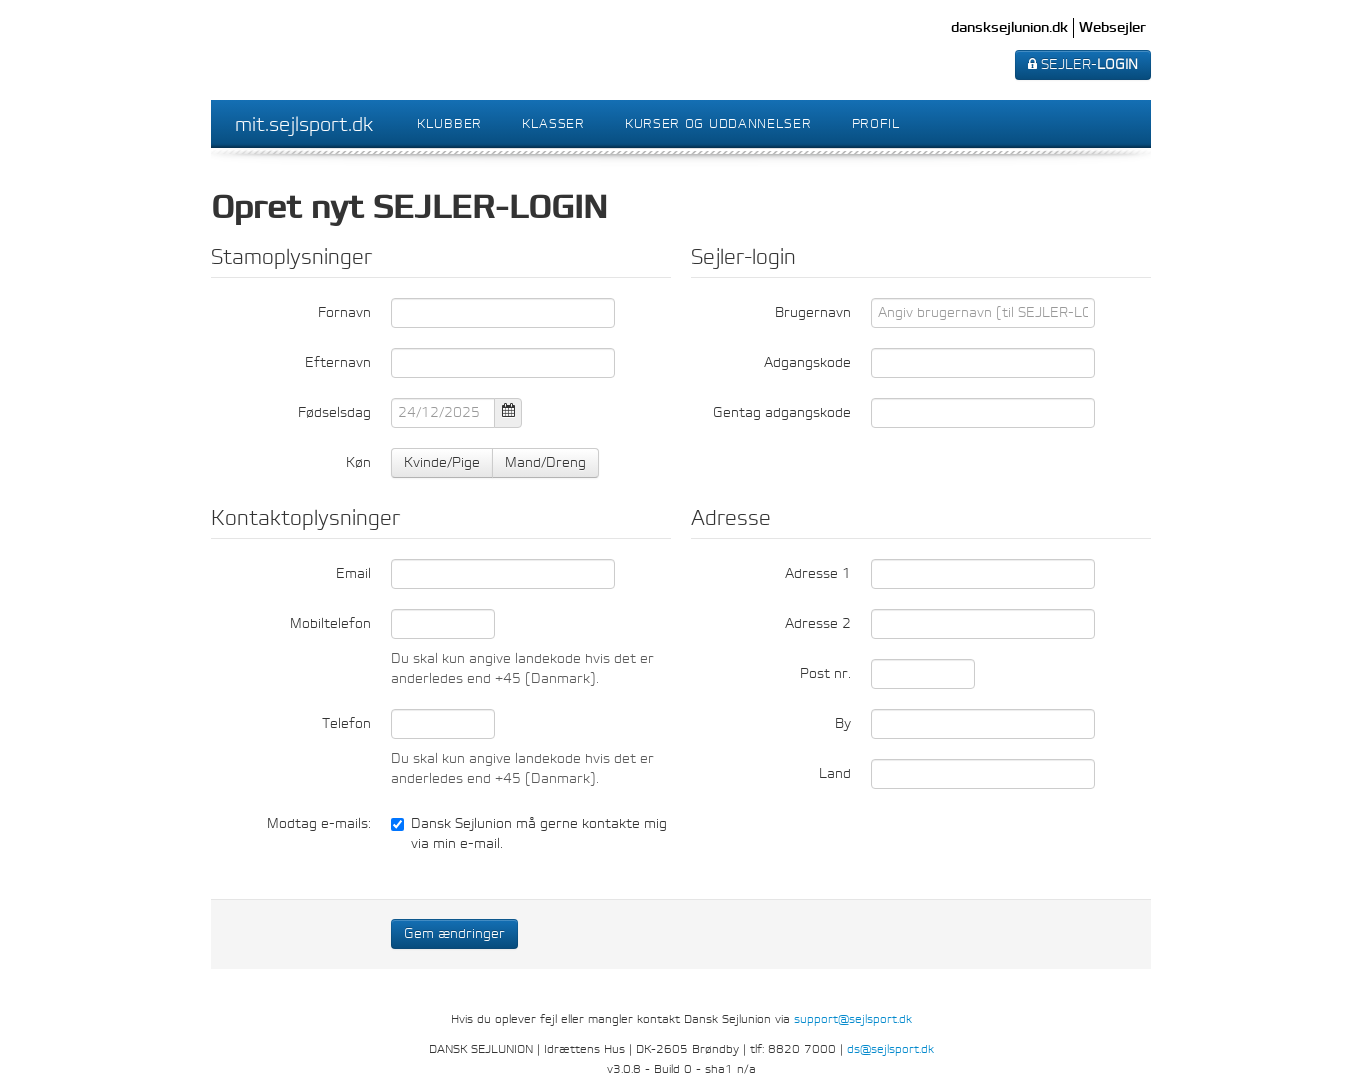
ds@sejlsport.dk (890, 1049)
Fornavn (344, 312)
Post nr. (825, 673)
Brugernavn (813, 312)
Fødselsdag (334, 412)
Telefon (346, 723)
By (843, 723)
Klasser (553, 123)
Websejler (1112, 27)
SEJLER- (1083, 64)
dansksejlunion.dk (1009, 27)
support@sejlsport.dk (853, 1019)
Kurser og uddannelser (718, 123)
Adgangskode (807, 362)
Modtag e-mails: (319, 823)
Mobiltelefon (330, 623)
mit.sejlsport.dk (304, 124)
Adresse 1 (818, 573)
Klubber (449, 123)
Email (353, 573)
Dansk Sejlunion (312, 50)
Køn (358, 462)
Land (835, 773)
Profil (876, 123)
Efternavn (338, 362)
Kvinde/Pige (442, 462)
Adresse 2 (818, 623)
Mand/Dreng (545, 462)
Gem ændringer (454, 933)
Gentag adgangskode (782, 412)
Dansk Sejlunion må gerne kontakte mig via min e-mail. (529, 833)
